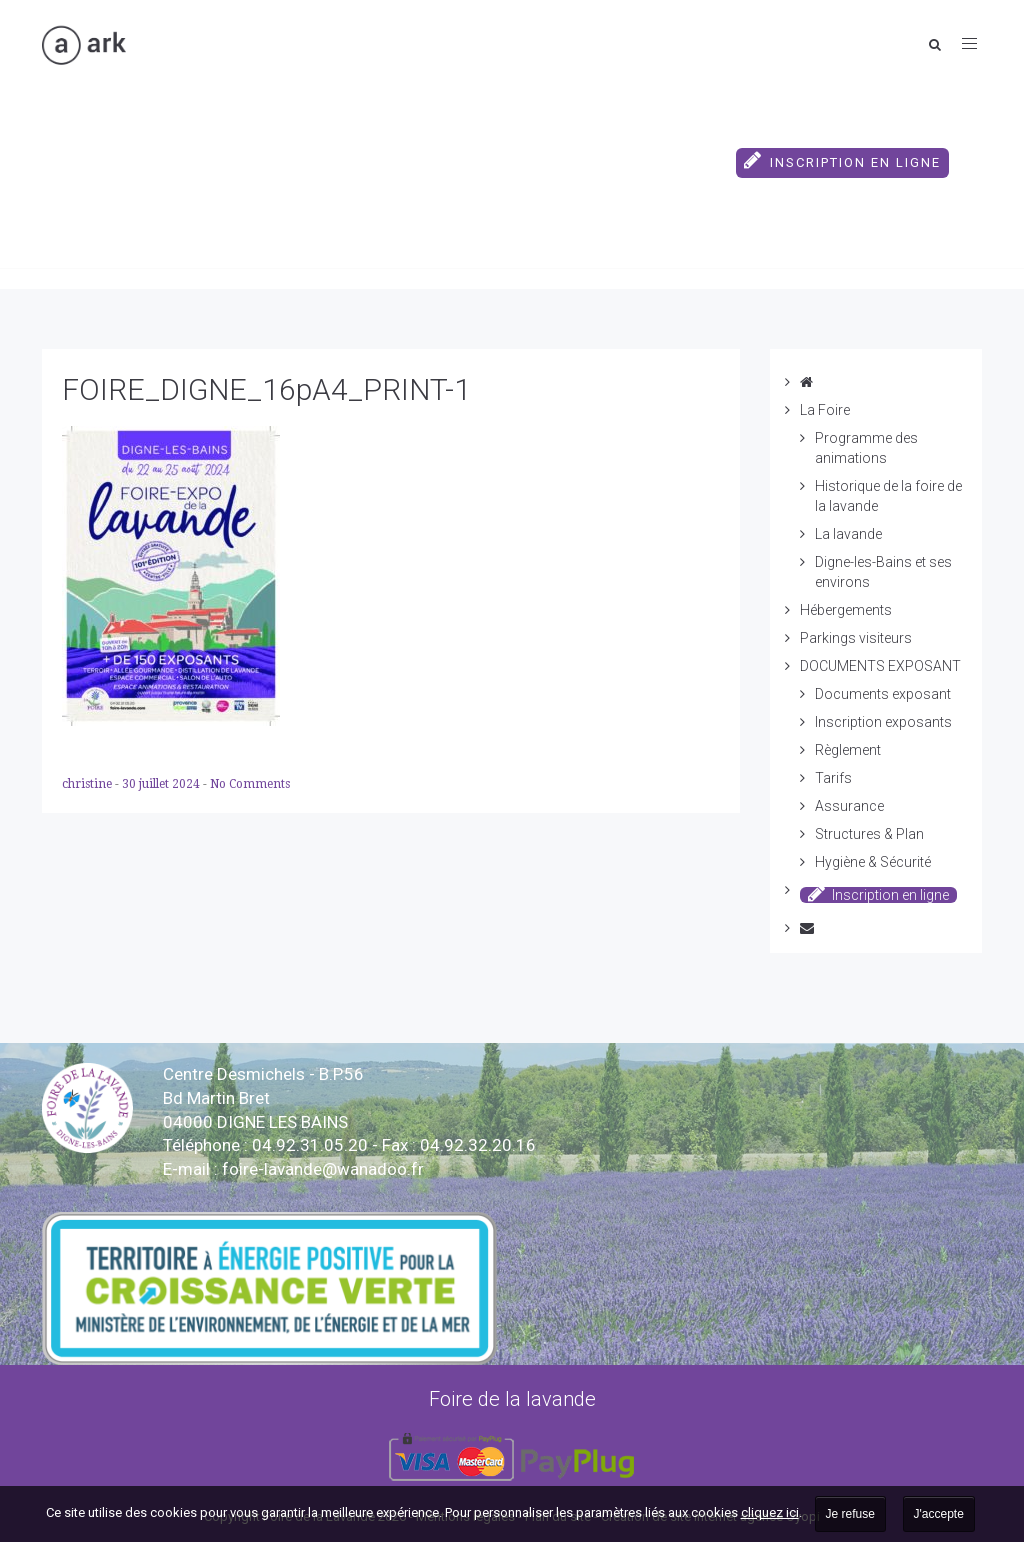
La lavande (848, 534)
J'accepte (939, 1514)
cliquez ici (770, 1512)
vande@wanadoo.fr (323, 1169)
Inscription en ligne (842, 160)
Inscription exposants (883, 722)
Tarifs (833, 778)
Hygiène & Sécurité (873, 862)
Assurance (849, 806)
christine (88, 784)
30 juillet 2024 (162, 784)
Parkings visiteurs (431, 134)
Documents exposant (883, 694)
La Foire (135, 134)
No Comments (250, 784)
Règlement (848, 750)
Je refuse (850, 1514)
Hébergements (260, 134)
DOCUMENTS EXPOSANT (631, 134)
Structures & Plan (869, 834)
